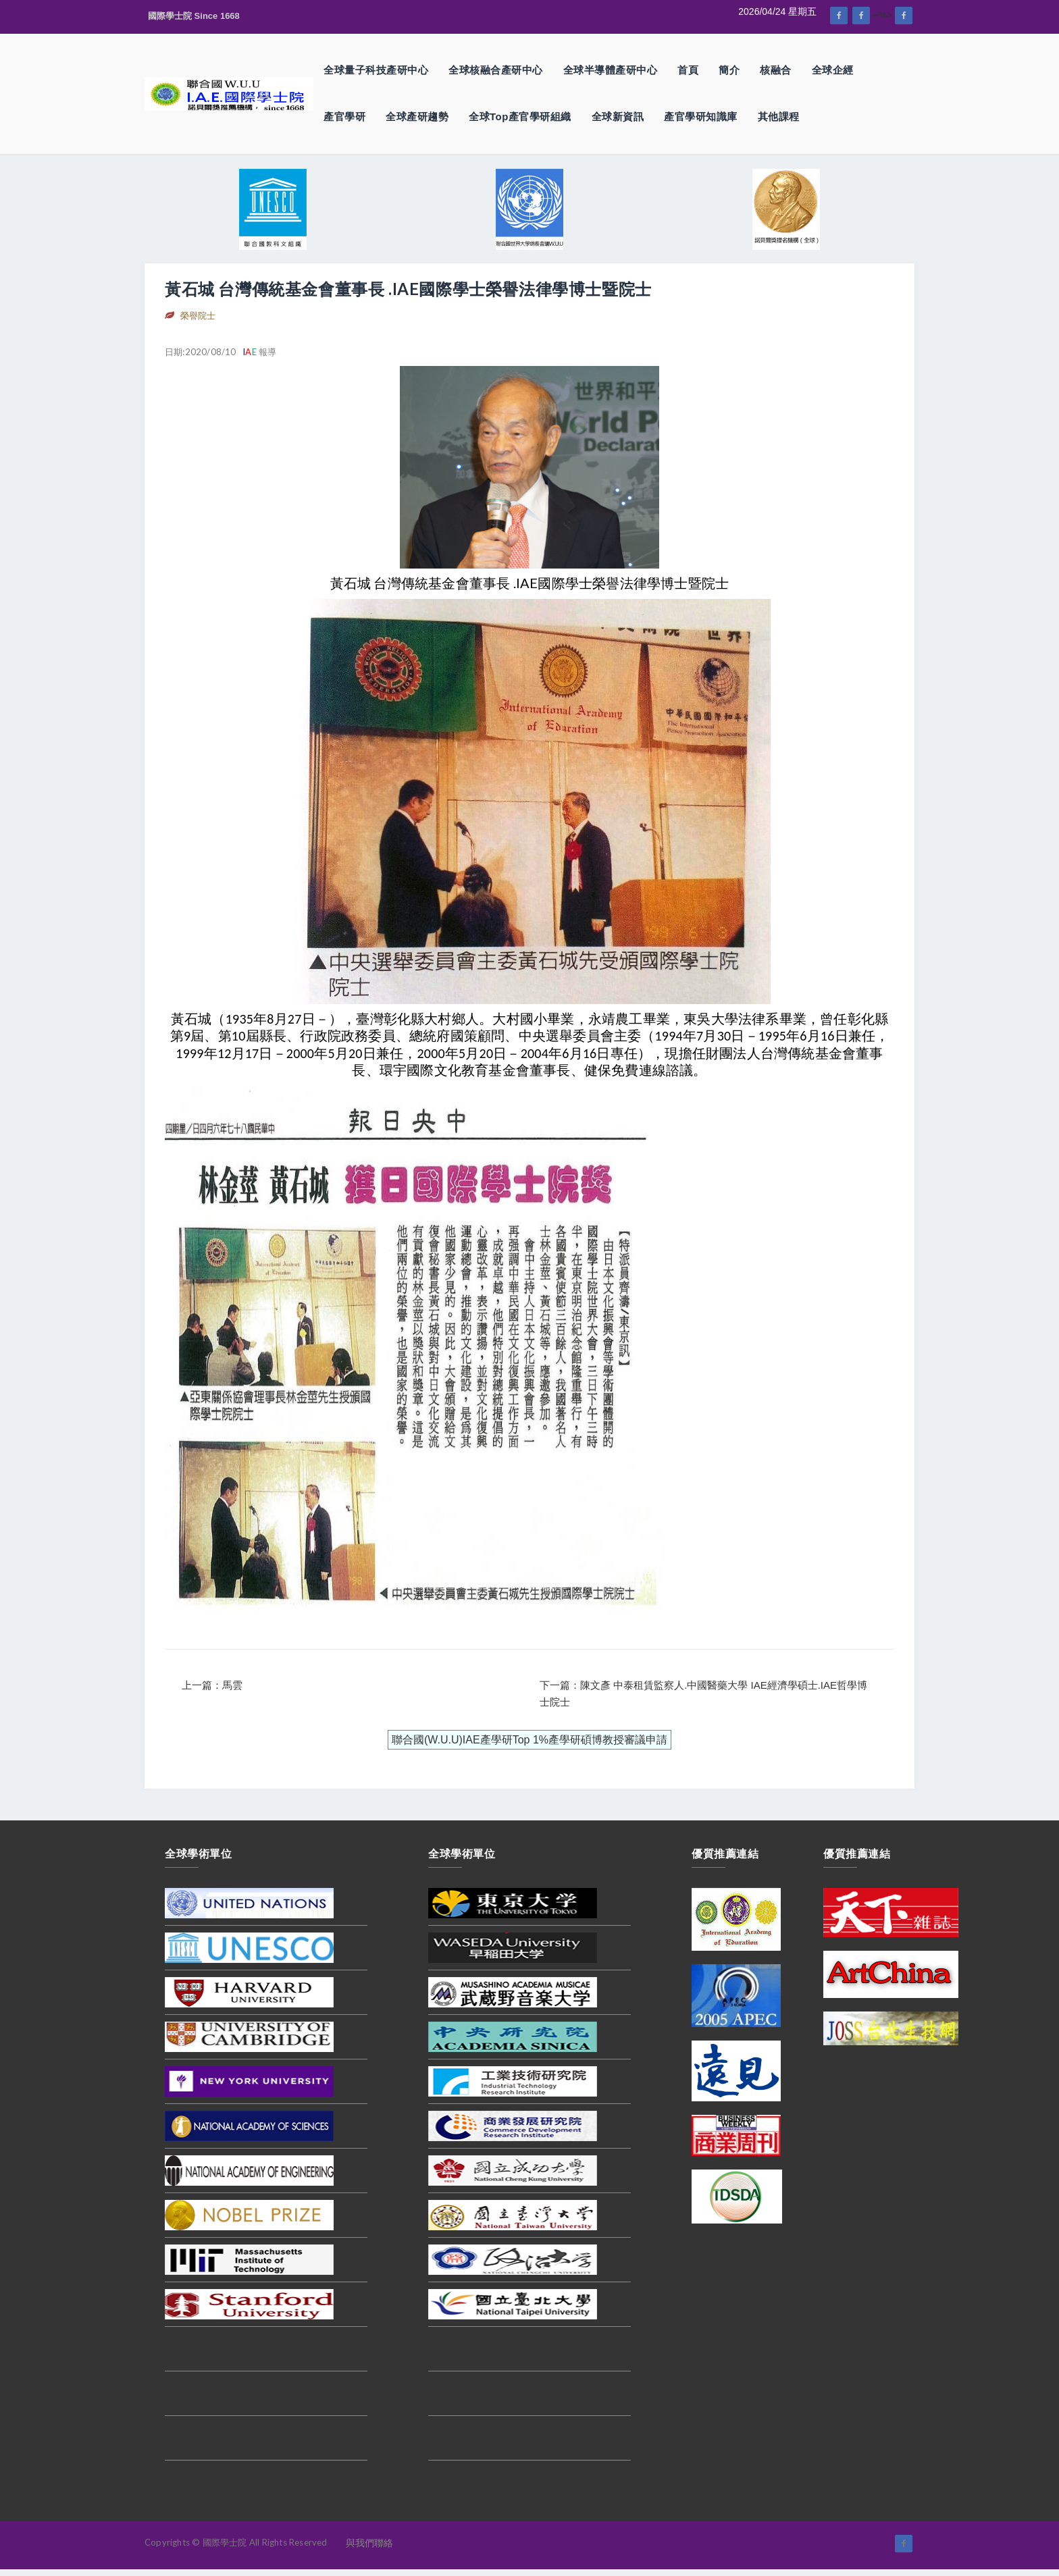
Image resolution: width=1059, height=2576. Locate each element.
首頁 (687, 70)
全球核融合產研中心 (495, 70)
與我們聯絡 (369, 2543)
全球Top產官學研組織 (520, 116)
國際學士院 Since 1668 (194, 16)
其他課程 (779, 116)
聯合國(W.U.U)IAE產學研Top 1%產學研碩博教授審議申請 (529, 1739)
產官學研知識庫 (701, 116)
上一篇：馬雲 (212, 1685)
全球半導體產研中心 (610, 70)
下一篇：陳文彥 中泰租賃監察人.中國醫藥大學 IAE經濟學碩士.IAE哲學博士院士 (703, 1693)
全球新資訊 (618, 116)
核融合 (776, 70)
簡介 (729, 70)
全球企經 (833, 70)
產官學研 (344, 116)
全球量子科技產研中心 (376, 70)
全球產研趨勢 (417, 116)
